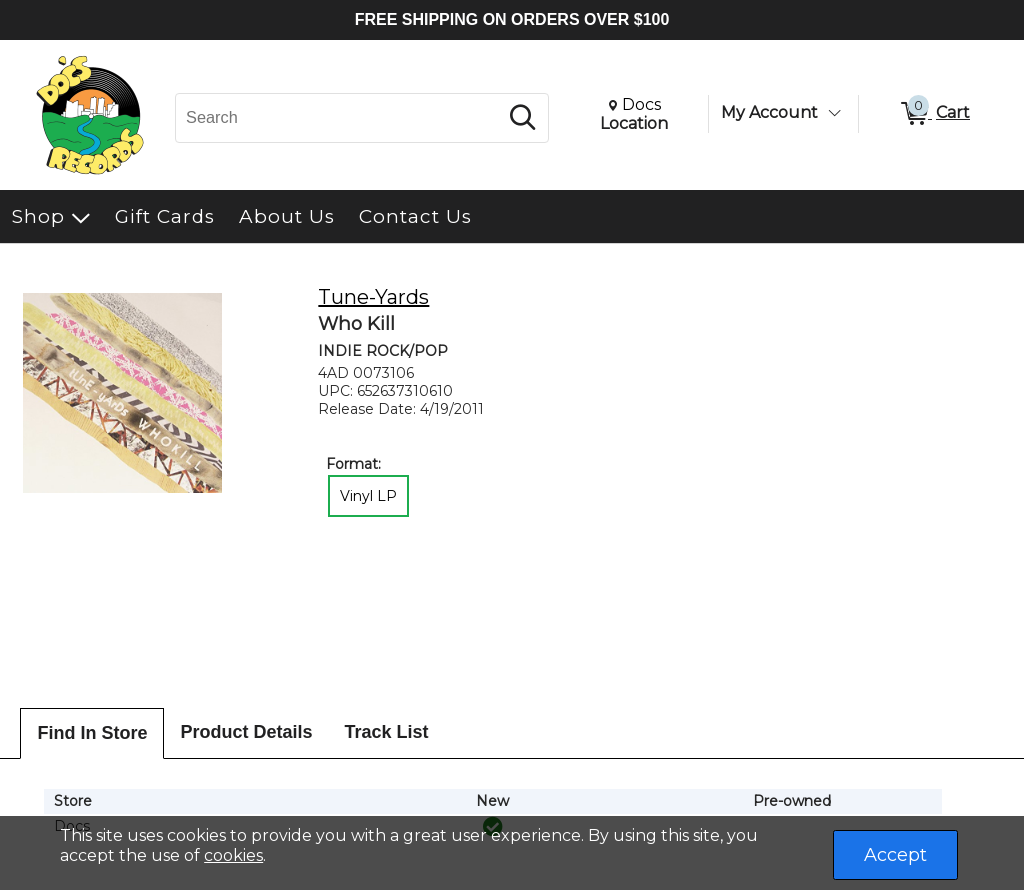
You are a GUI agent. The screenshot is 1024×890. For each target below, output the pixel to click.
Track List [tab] (387, 732)
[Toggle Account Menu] (834, 113)
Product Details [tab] (246, 732)
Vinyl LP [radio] (368, 496)
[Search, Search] (339, 118)
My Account (769, 112)
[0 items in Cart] (934, 114)
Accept (895, 855)
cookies (233, 855)
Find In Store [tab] (92, 733)
